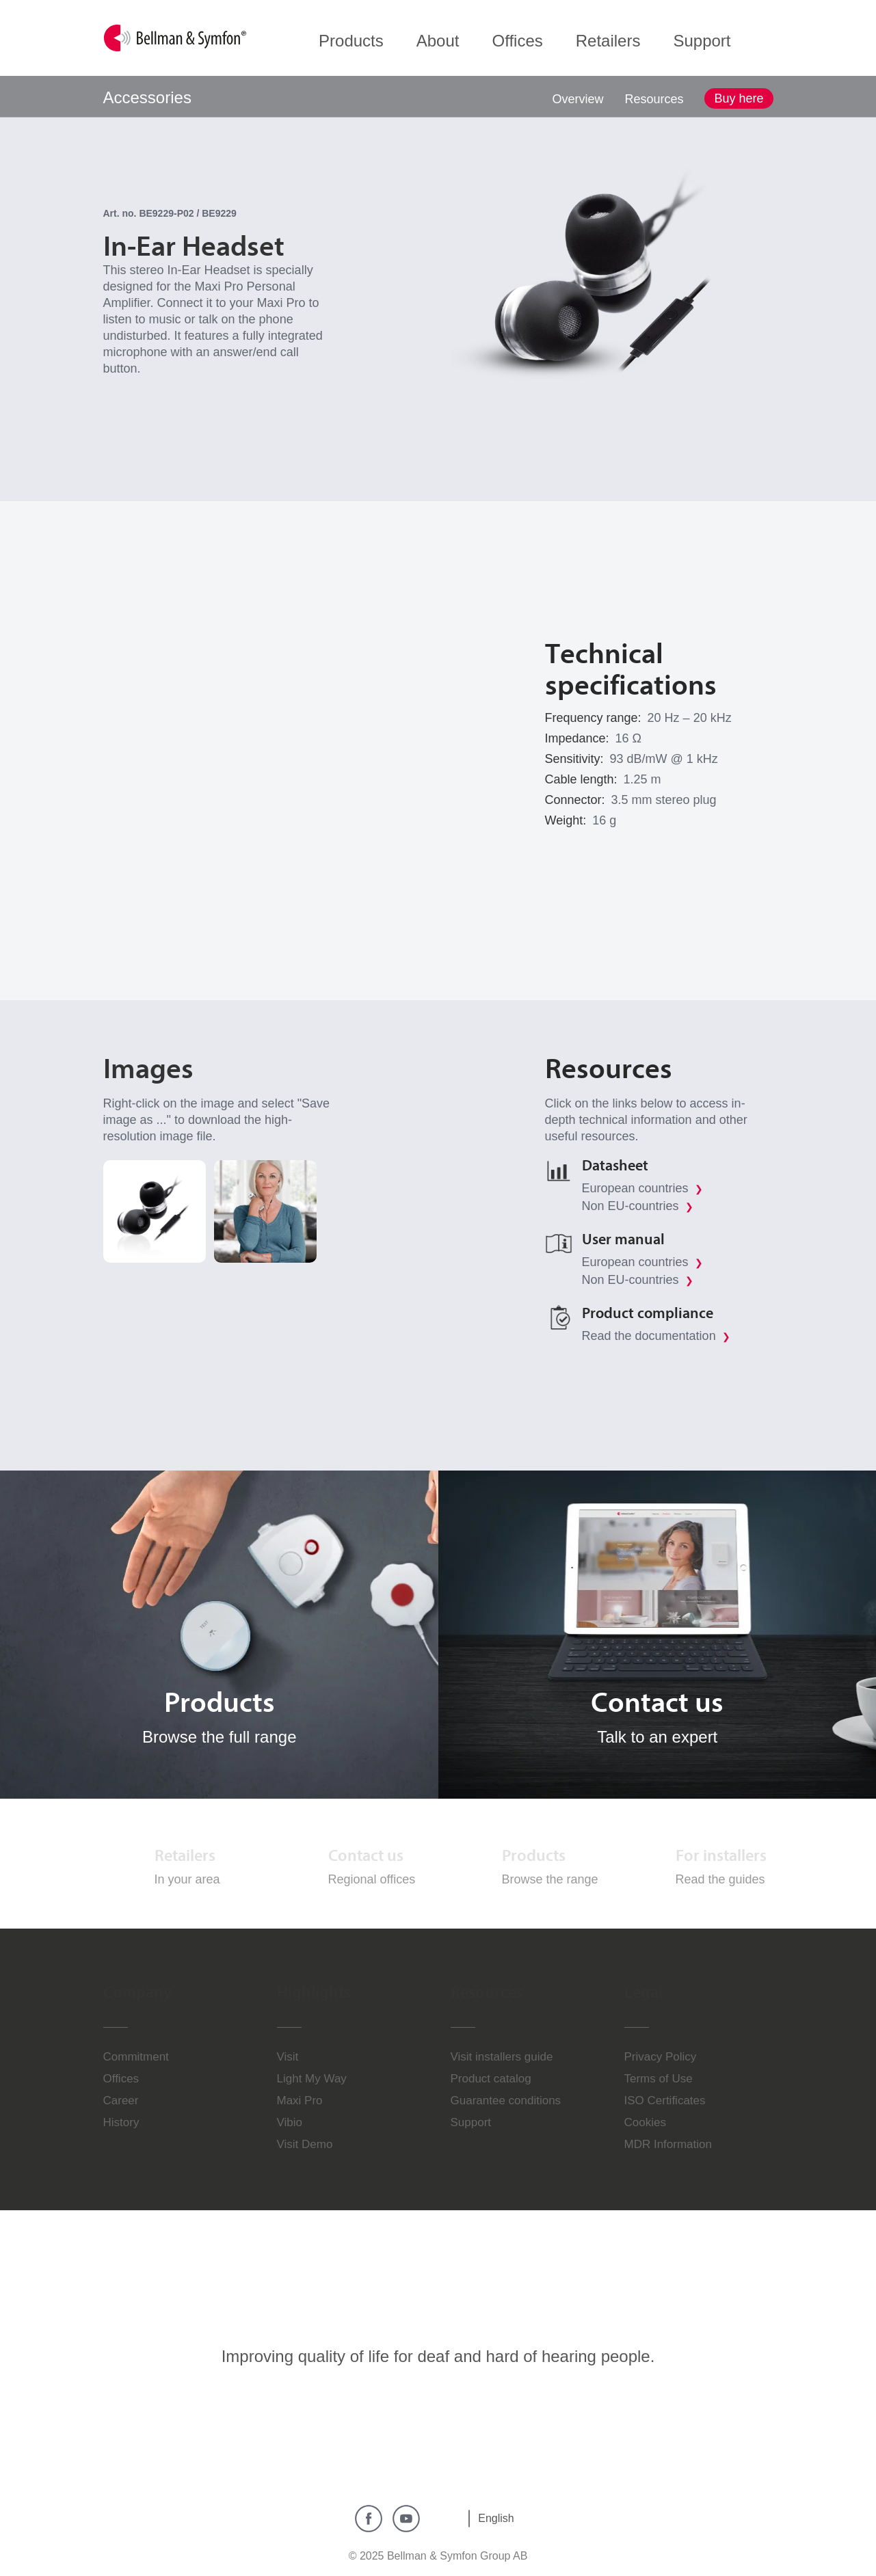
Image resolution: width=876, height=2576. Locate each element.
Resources (653, 99)
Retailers (185, 1855)
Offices (121, 2078)
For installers (721, 1855)
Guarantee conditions (506, 2100)
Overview (577, 99)
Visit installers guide (502, 2056)
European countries (642, 1188)
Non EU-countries (637, 1206)
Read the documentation (656, 1336)
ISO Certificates (665, 2100)
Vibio (290, 2122)
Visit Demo (305, 2144)
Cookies (645, 2122)
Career (121, 2100)
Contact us (365, 1855)
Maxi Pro (300, 2100)
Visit (288, 2056)
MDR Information (668, 2144)
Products (534, 1855)
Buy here (738, 98)
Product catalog (491, 2078)
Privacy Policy (660, 2056)
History (121, 2122)
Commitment (136, 2056)
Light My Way (312, 2078)
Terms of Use (658, 2078)
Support (471, 2122)
